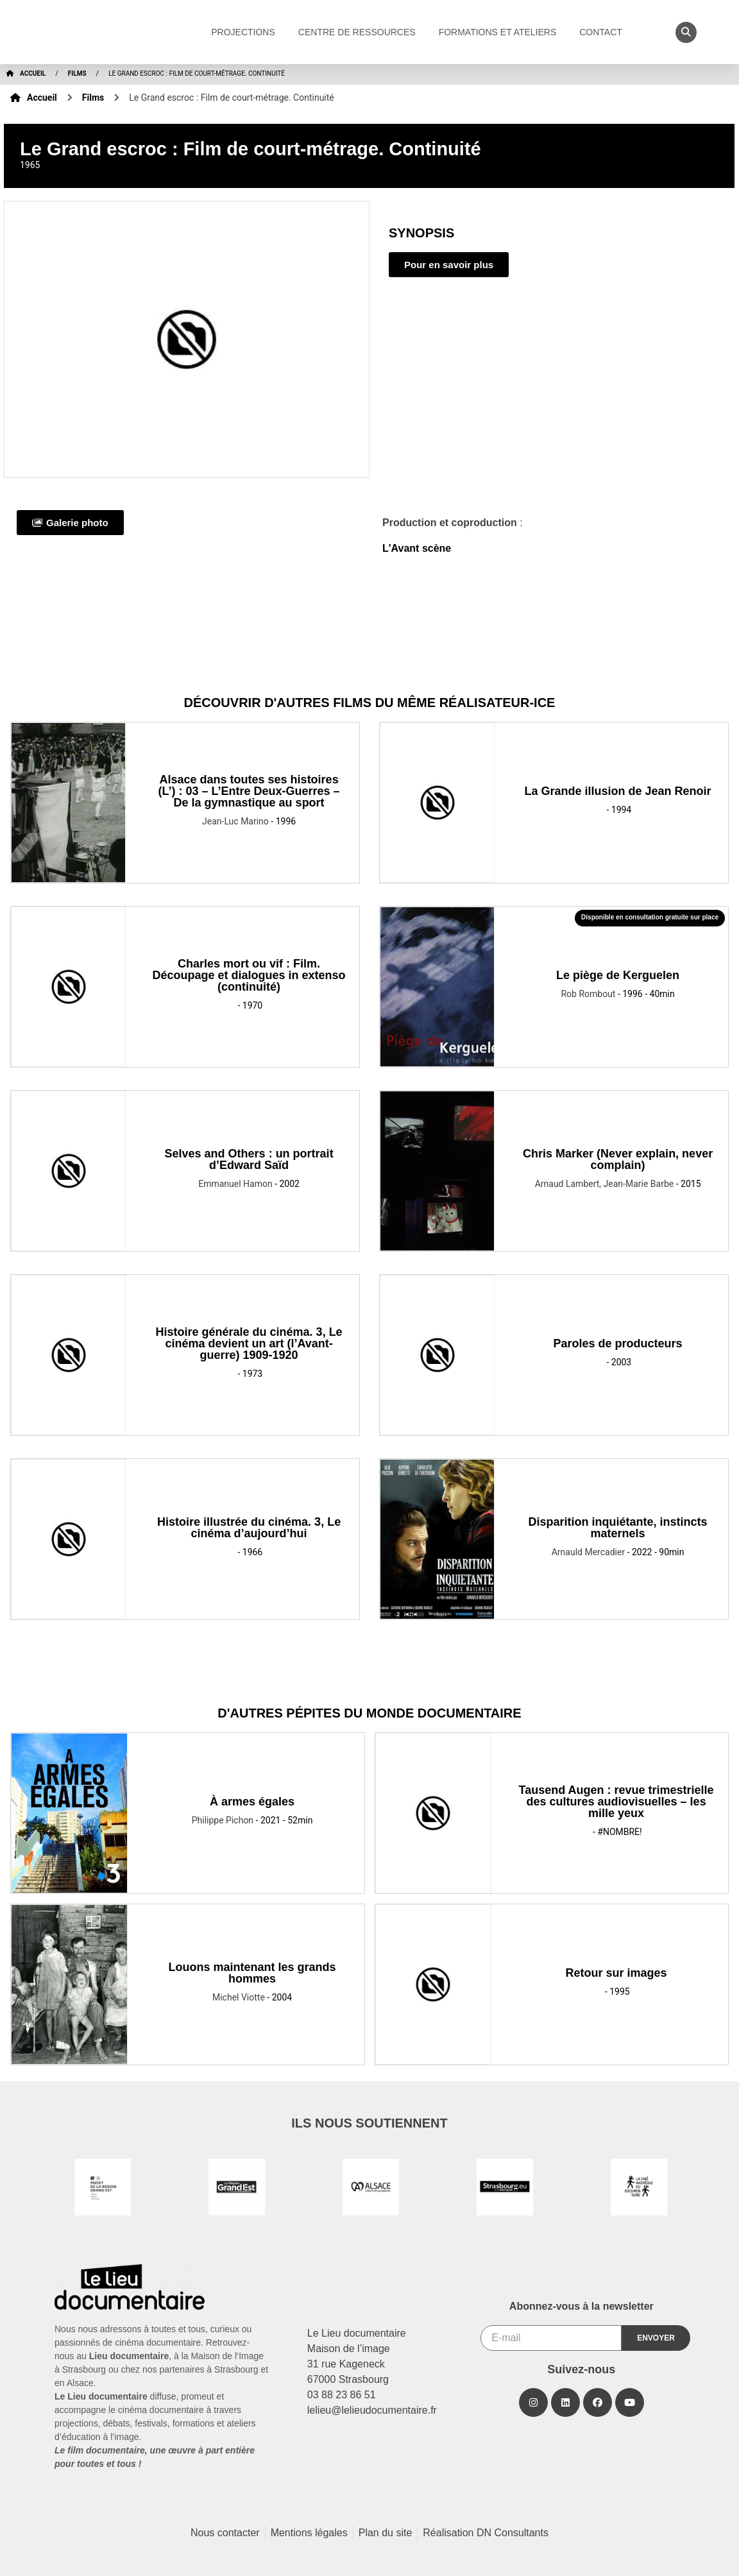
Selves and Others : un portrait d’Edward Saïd (249, 1159)
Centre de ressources (360, 32)
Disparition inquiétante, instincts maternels (618, 1527)
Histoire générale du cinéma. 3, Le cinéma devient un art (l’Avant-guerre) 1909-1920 (249, 1343)
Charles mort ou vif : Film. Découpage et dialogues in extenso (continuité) (249, 975)
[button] (686, 32)
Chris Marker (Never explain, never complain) (618, 1159)
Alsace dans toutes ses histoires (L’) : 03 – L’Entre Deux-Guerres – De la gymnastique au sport (249, 791)
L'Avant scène (416, 548)
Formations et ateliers (501, 32)
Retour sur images (616, 1972)
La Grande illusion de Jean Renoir (618, 791)
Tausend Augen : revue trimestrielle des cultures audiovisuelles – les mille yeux (616, 1802)
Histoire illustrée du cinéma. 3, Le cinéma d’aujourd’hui (249, 1527)
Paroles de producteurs (618, 1343)
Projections (246, 32)
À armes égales (252, 1801)
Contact (604, 32)
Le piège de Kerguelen (617, 975)
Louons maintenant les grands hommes (252, 1973)
